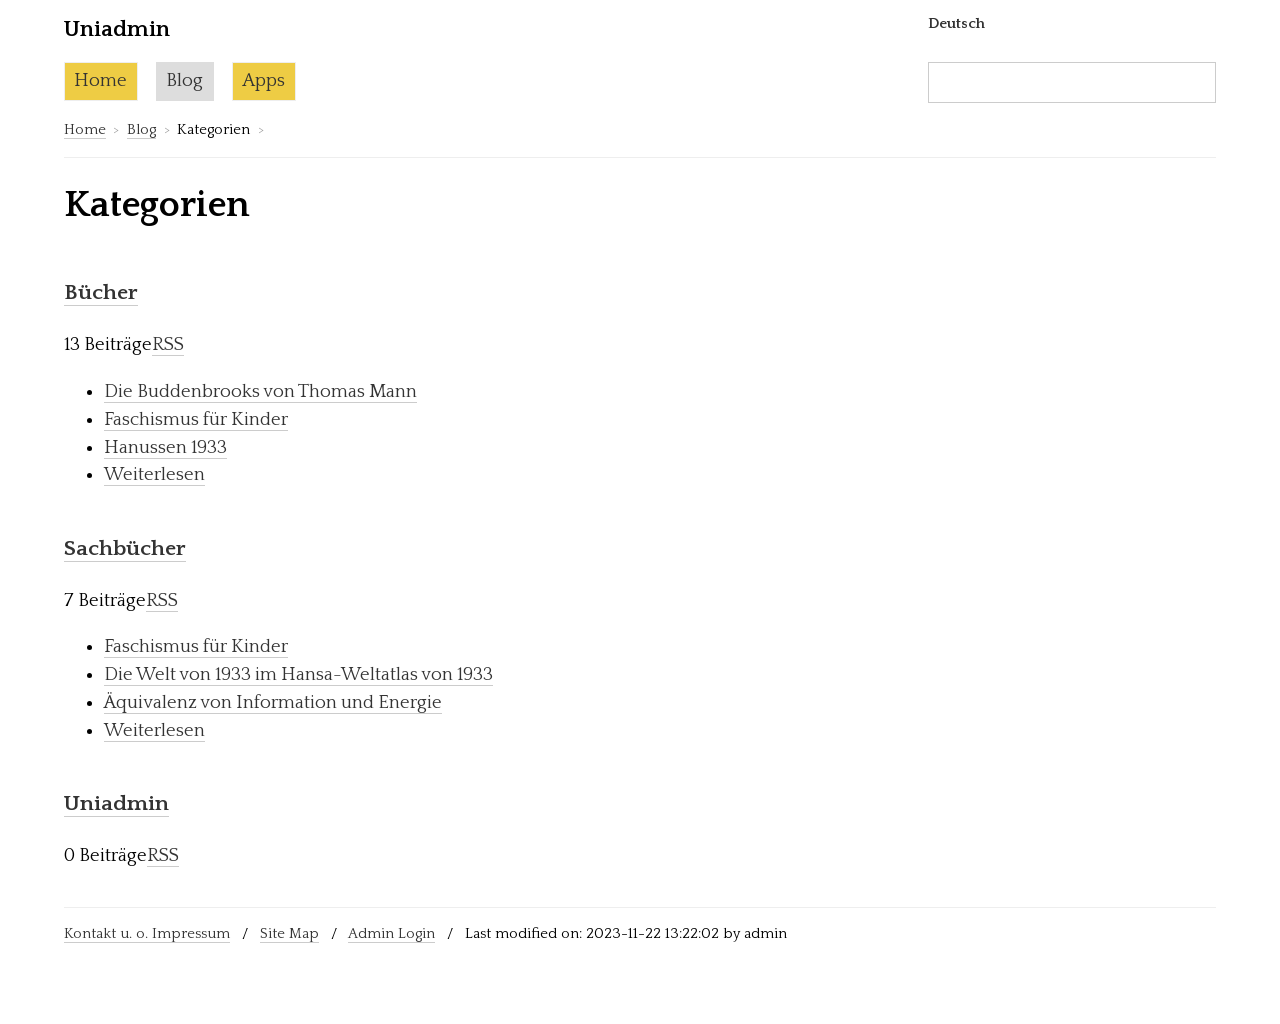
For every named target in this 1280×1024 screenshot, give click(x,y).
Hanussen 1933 (165, 447)
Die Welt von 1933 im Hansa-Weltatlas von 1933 (298, 674)
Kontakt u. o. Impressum (147, 933)
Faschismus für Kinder (196, 419)
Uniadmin (116, 804)
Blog (184, 80)
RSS (168, 344)
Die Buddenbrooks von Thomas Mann (260, 391)
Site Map (289, 933)
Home (100, 80)
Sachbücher (125, 549)
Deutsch (956, 23)
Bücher (101, 293)
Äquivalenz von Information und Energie (273, 702)
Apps (263, 80)
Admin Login (391, 933)
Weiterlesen (154, 474)
